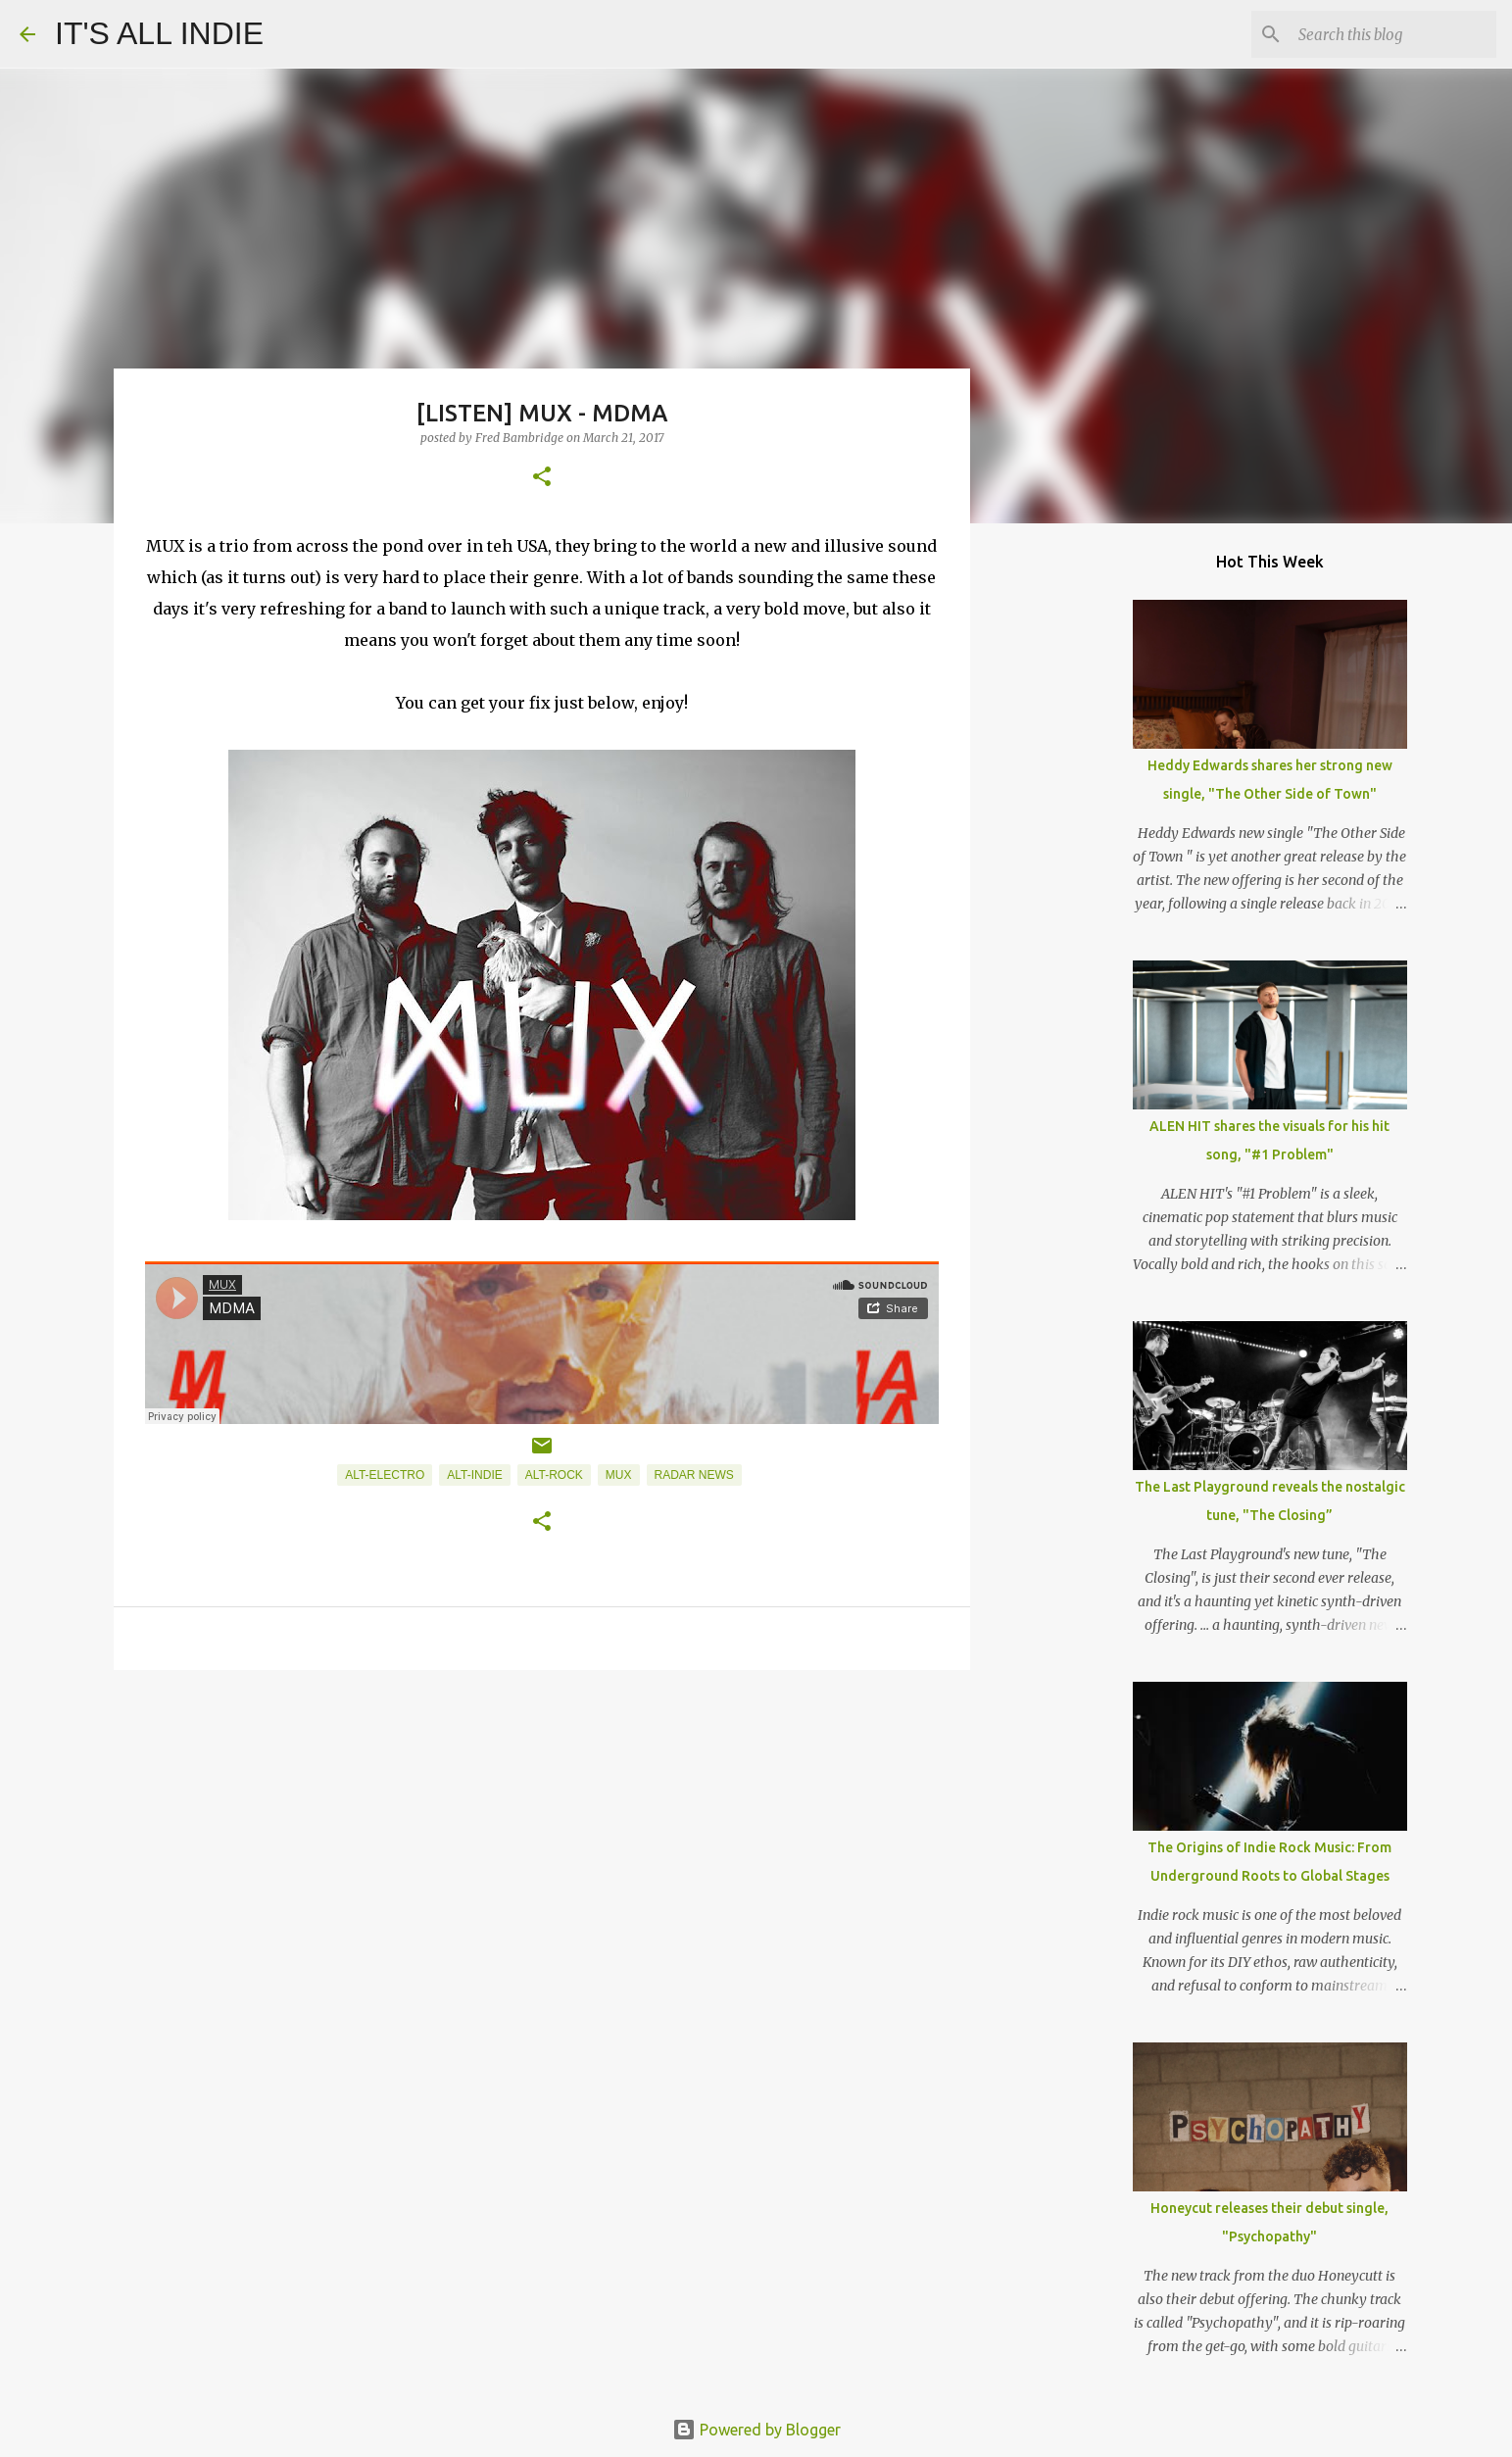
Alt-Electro (384, 1475)
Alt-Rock (554, 1475)
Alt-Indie (474, 1475)
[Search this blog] (1393, 34)
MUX (619, 1475)
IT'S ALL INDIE (159, 33)
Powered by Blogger (756, 2429)
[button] (542, 478)
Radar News (694, 1475)
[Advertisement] (542, 1836)
